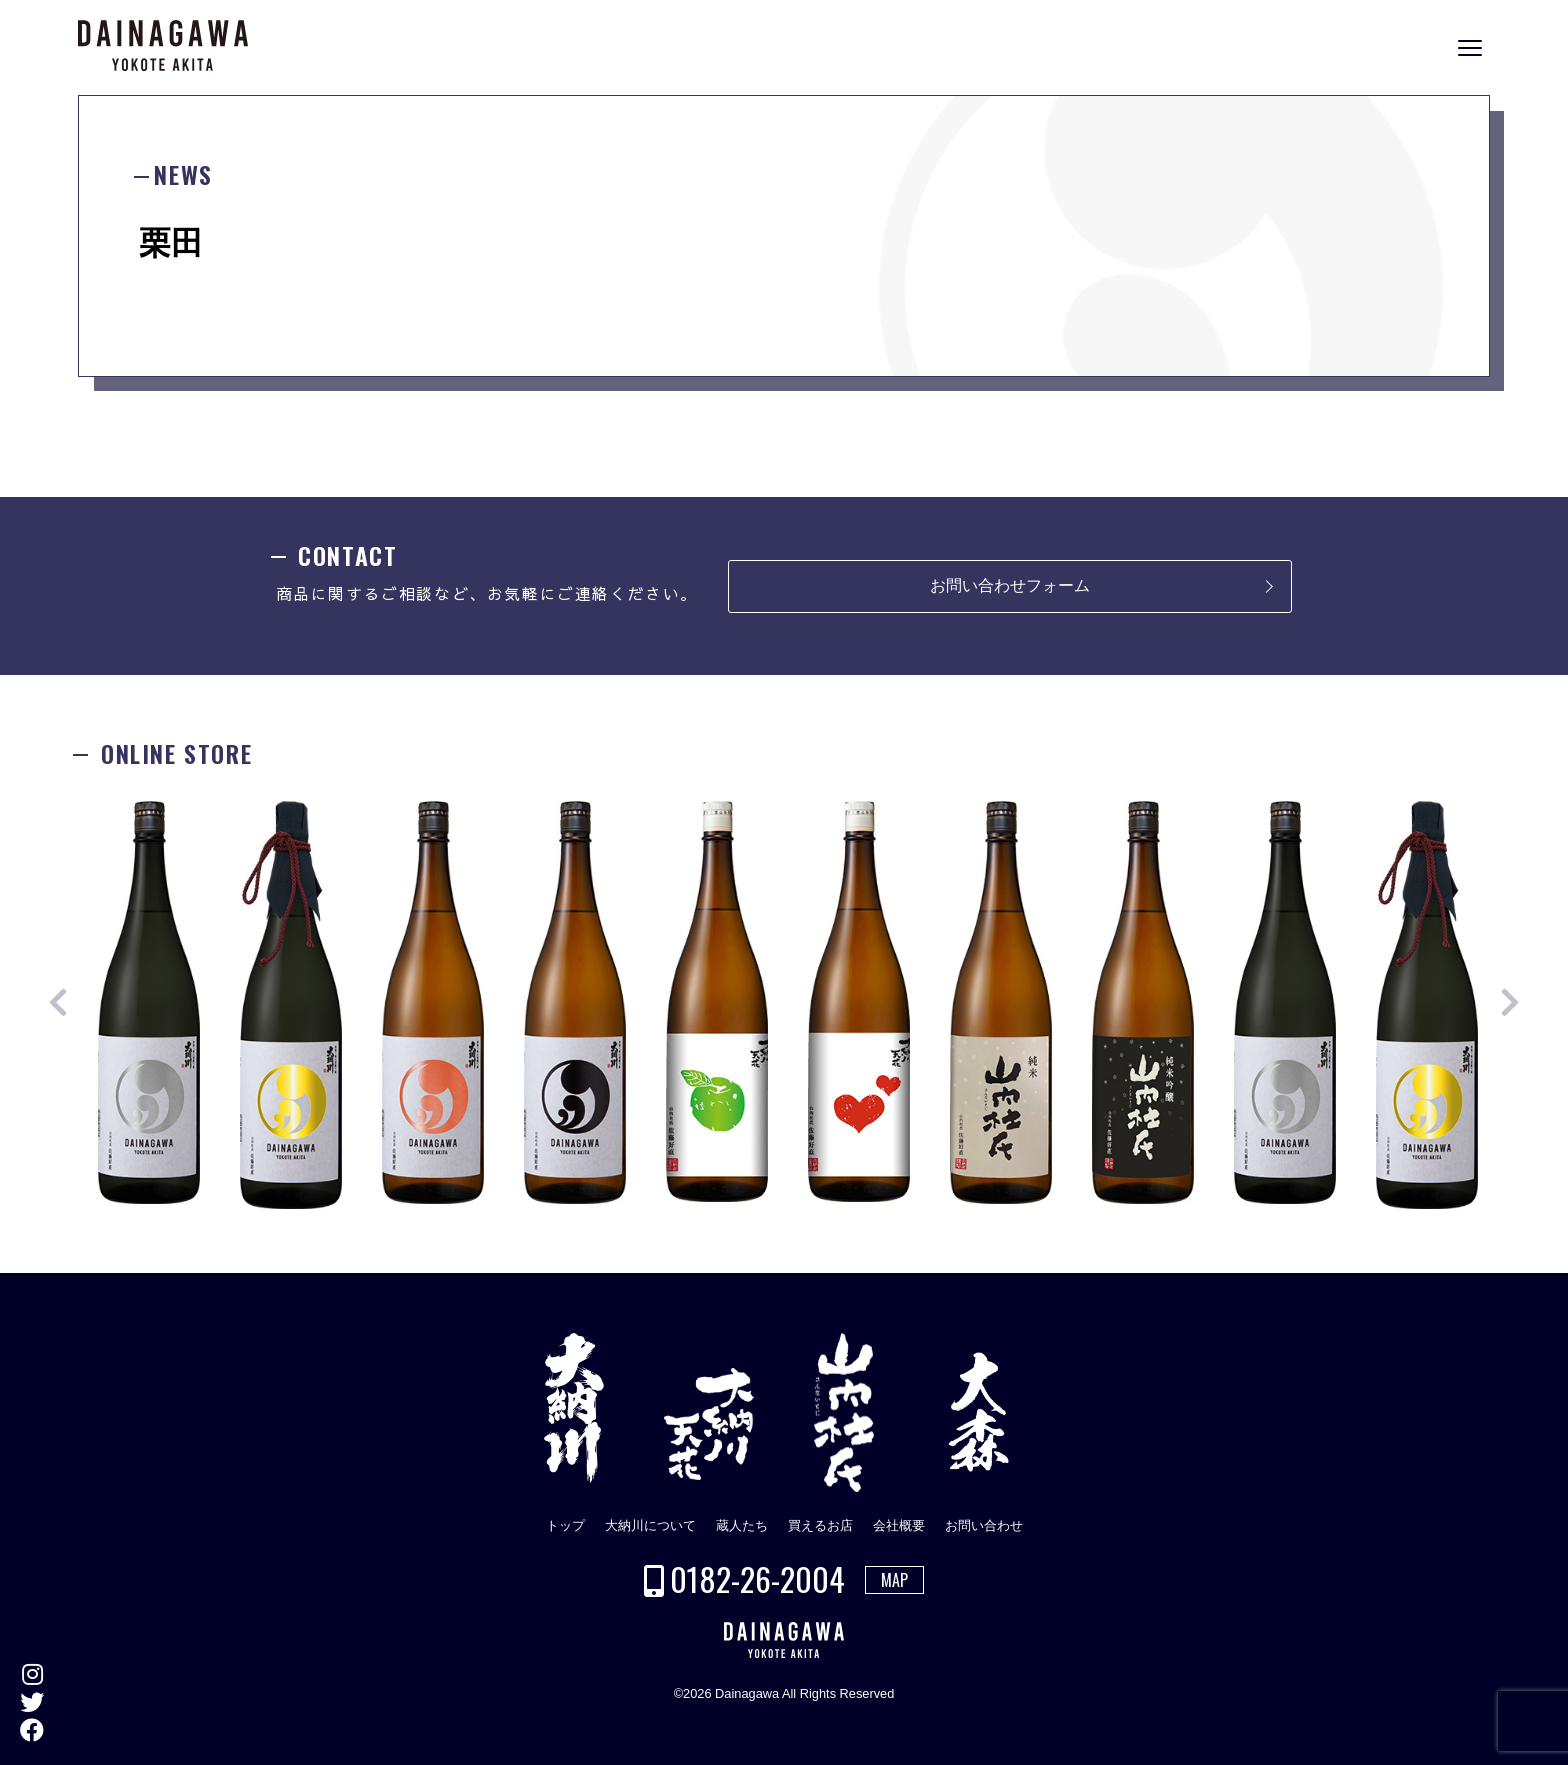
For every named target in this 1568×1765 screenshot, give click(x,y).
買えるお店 (820, 1525)
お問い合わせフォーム (1010, 585)
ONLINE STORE (1547, 897)
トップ (565, 1525)
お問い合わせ (984, 1525)
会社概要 (899, 1525)
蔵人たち (742, 1525)
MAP (894, 1580)
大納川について (650, 1525)
